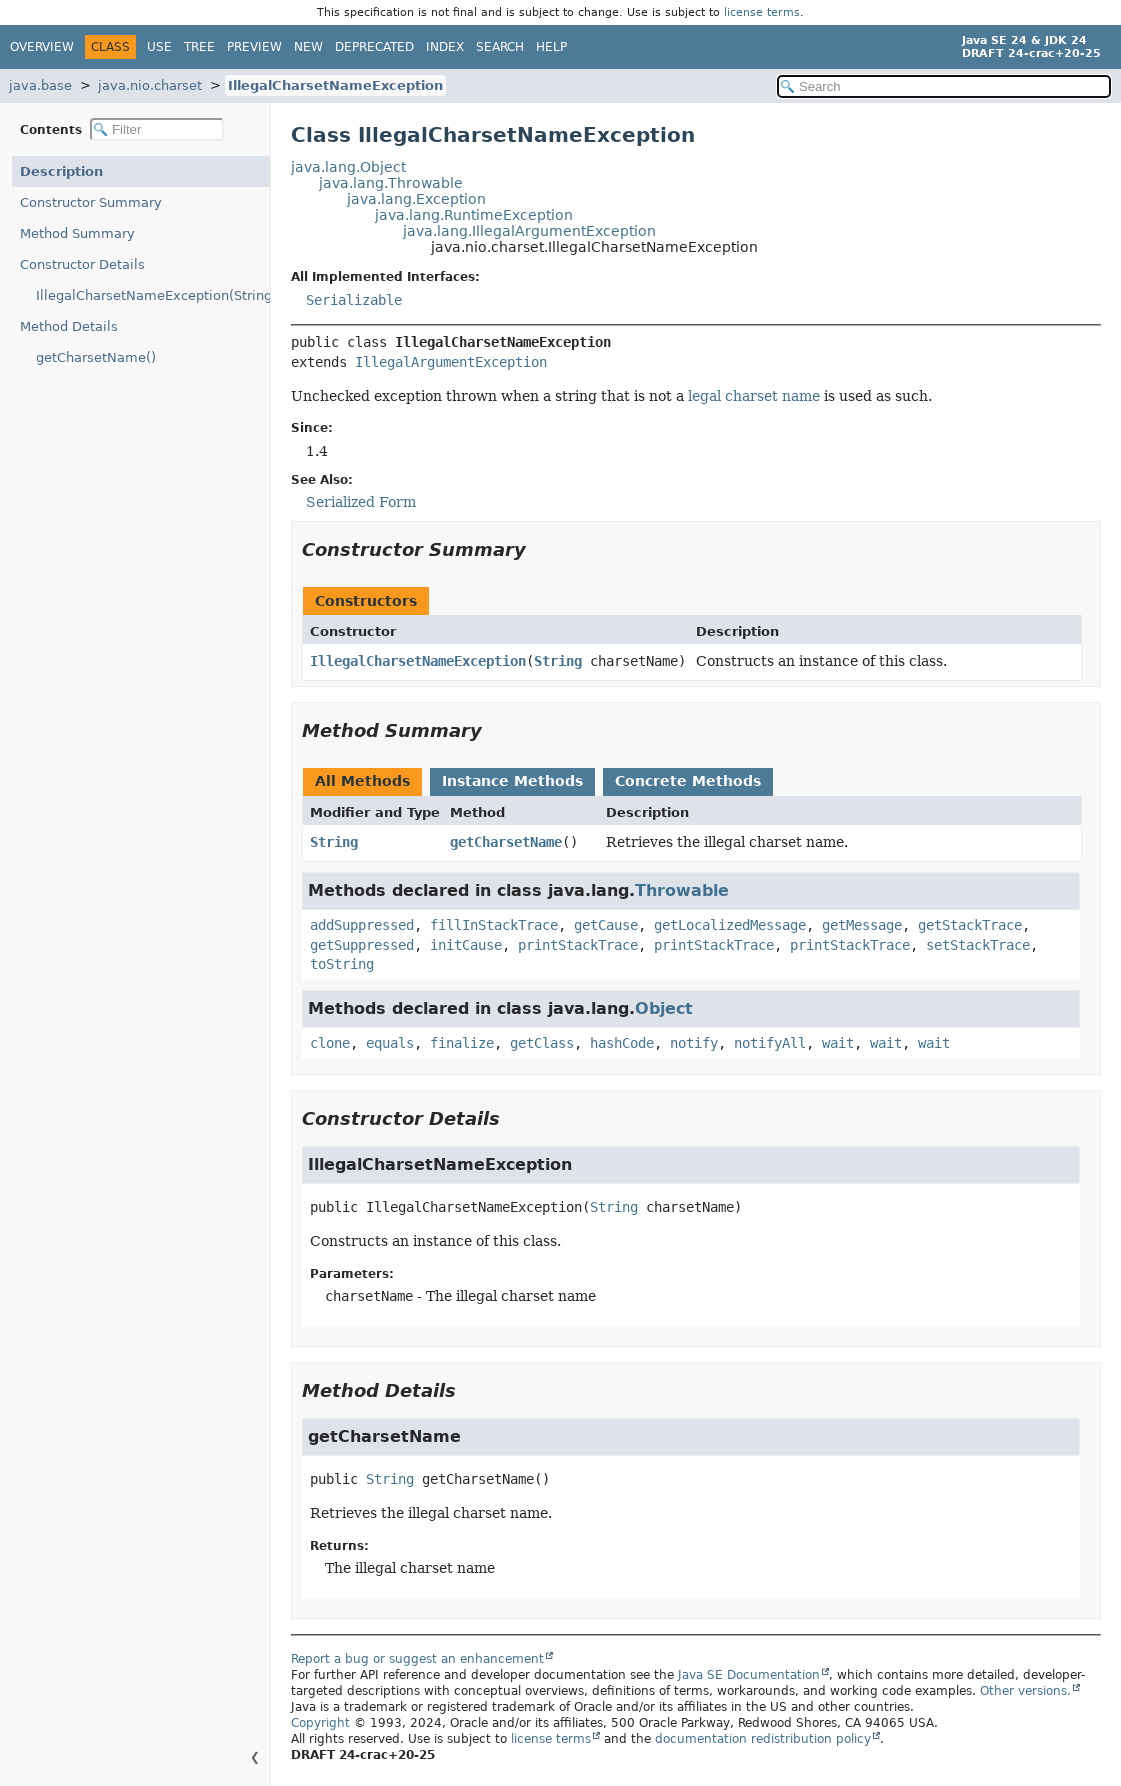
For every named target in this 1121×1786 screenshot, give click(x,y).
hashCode (622, 1043)
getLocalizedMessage (730, 925)
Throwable (682, 890)
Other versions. (1025, 1691)
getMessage (862, 925)
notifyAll (770, 1043)
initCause (466, 945)
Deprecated (374, 47)
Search (500, 47)
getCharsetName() (96, 357)
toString (342, 964)
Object (664, 1008)
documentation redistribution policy (763, 1739)
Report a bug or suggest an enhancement (417, 1659)
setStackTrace (978, 945)
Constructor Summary (91, 202)
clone (330, 1043)
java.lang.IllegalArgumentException (529, 231)
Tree (199, 47)
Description (61, 171)
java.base (40, 85)
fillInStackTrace (494, 925)
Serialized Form (361, 502)
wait (838, 1043)
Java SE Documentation (749, 1675)
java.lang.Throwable (391, 183)
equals (390, 1043)
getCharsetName (506, 842)
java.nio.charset (150, 85)
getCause (606, 925)
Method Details (69, 326)
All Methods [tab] (362, 781)
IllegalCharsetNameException (335, 85)
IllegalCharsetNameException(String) (153, 295)
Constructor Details (82, 264)
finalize (462, 1043)
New (308, 47)
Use (159, 47)
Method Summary (77, 233)
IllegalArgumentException (451, 362)
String (558, 661)
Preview (254, 47)
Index (445, 47)
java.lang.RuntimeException (474, 215)
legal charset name (754, 396)
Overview (42, 47)
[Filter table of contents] (157, 129)
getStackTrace (970, 925)
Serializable (354, 300)
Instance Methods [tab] (512, 781)
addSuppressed (362, 925)
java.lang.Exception (416, 199)
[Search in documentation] (944, 86)
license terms (762, 12)
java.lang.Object (348, 167)
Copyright (320, 1723)
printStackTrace (578, 945)
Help (551, 47)
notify (694, 1043)
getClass (542, 1043)
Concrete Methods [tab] (688, 781)
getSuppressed (362, 945)
